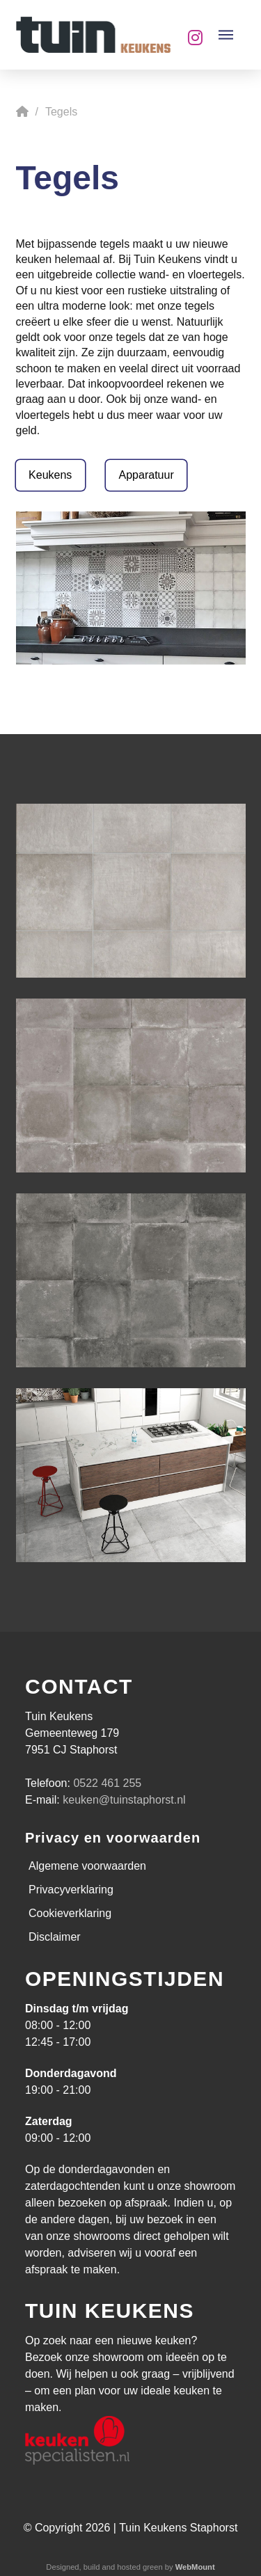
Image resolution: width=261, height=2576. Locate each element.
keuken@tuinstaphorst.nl (124, 1800)
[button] (226, 34)
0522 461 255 (107, 1783)
